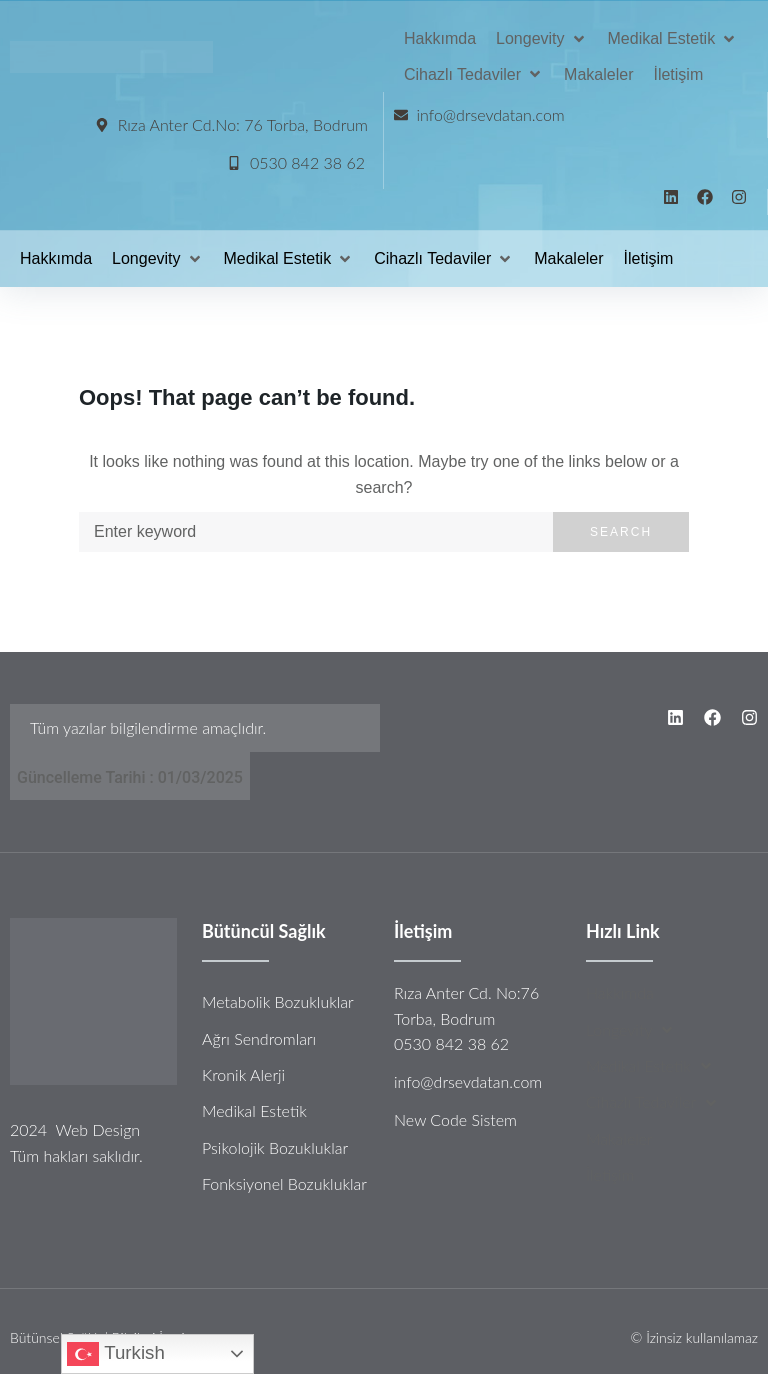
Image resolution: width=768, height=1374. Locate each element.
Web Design (97, 1129)
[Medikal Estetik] (673, 39)
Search (621, 532)
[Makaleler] (598, 75)
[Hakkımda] (440, 39)
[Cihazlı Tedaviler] (474, 75)
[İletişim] (678, 75)
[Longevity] (542, 39)
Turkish (115, 1354)
